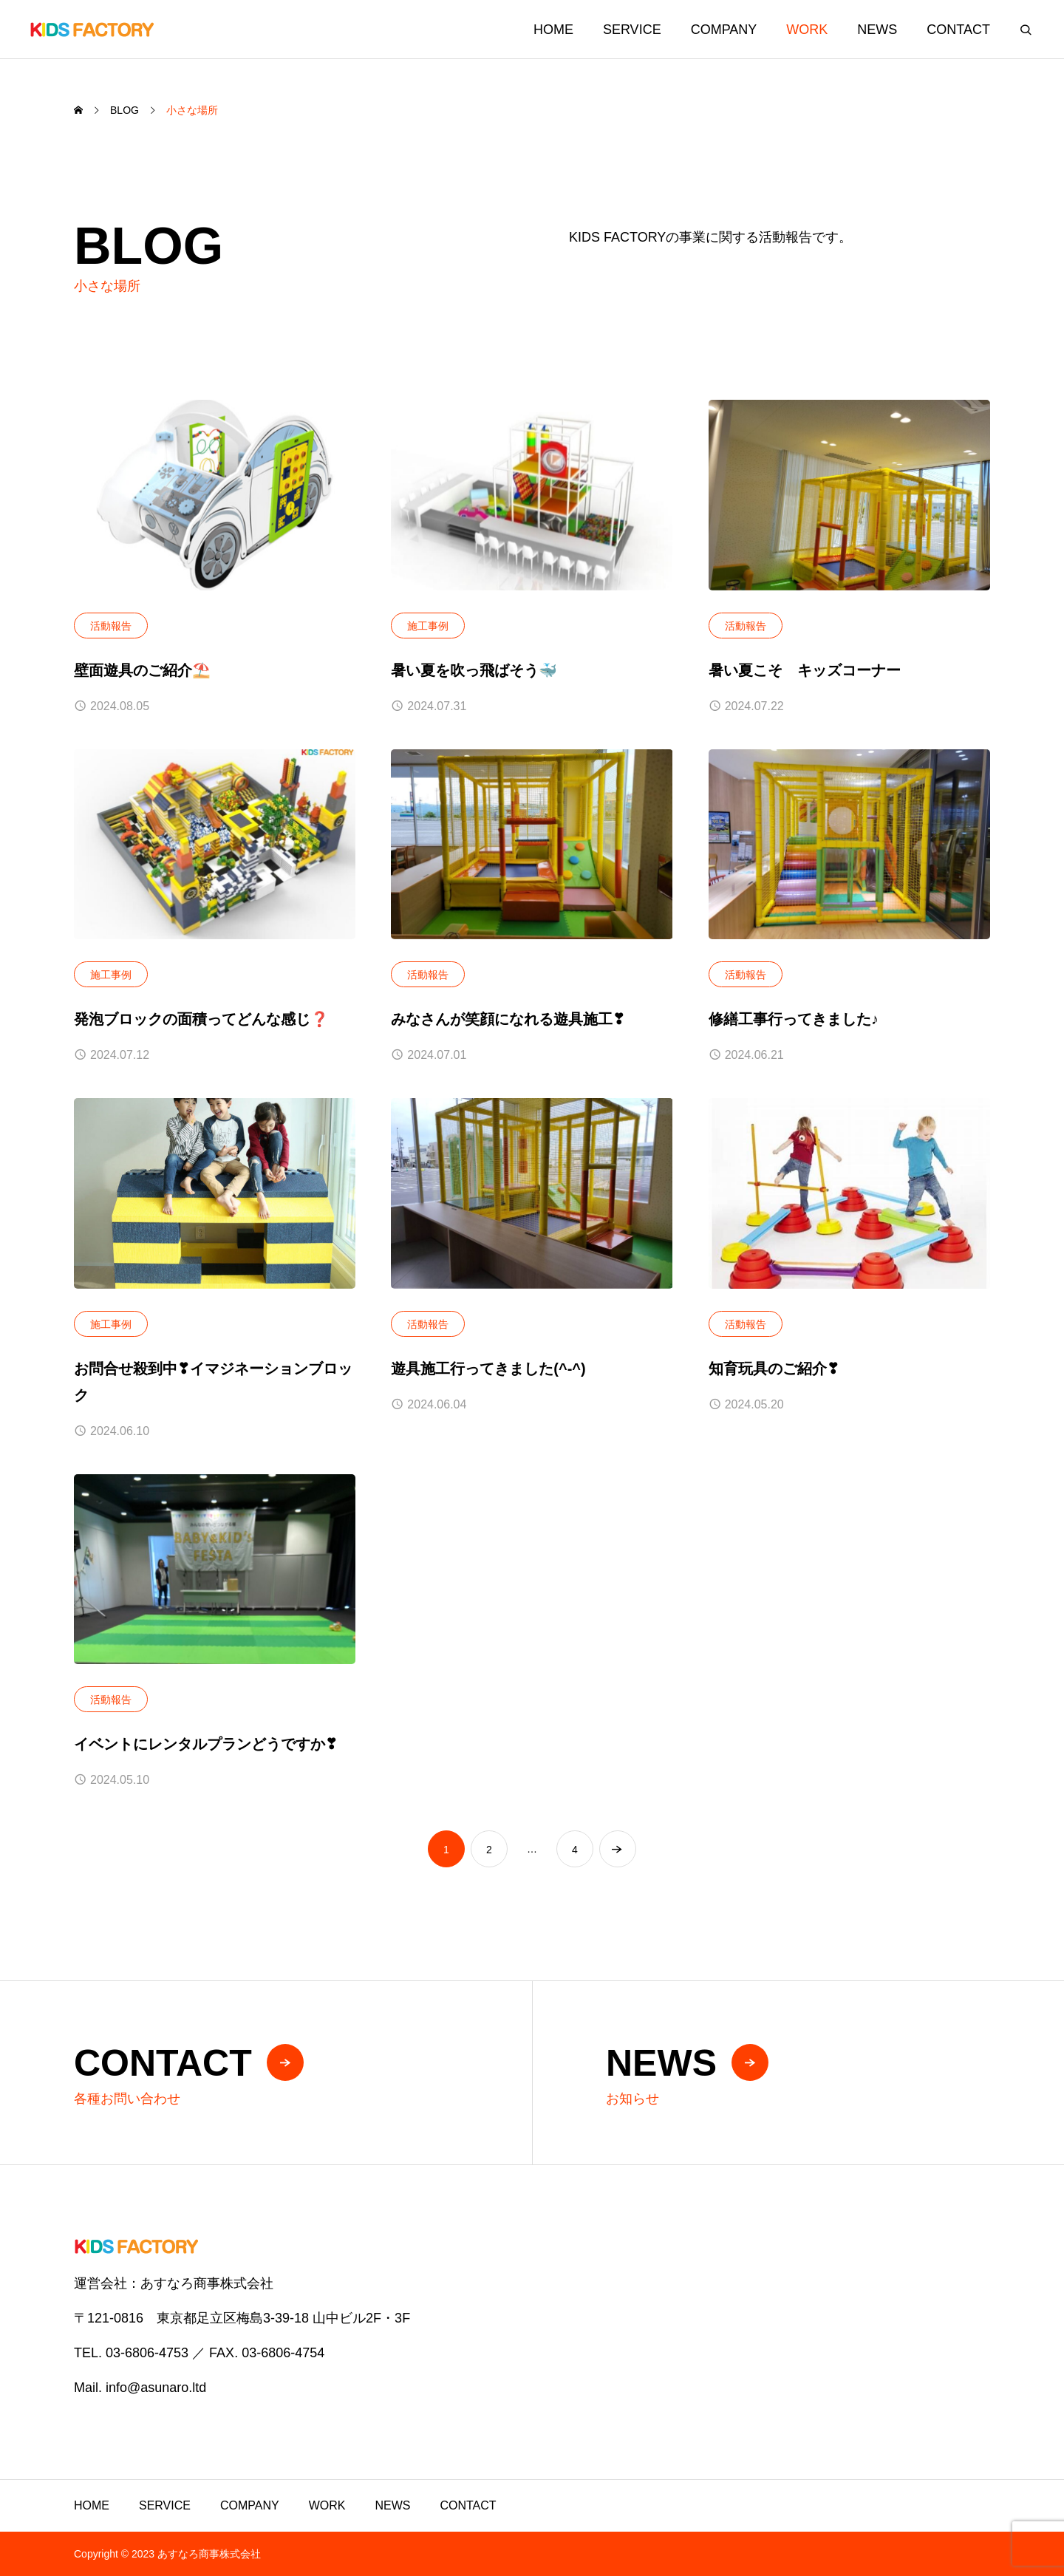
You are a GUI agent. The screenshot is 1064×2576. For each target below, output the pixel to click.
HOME (553, 29)
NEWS (877, 29)
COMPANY (724, 29)
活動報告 (111, 626)
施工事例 (428, 626)
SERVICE (632, 29)
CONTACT (958, 29)
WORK (807, 29)
